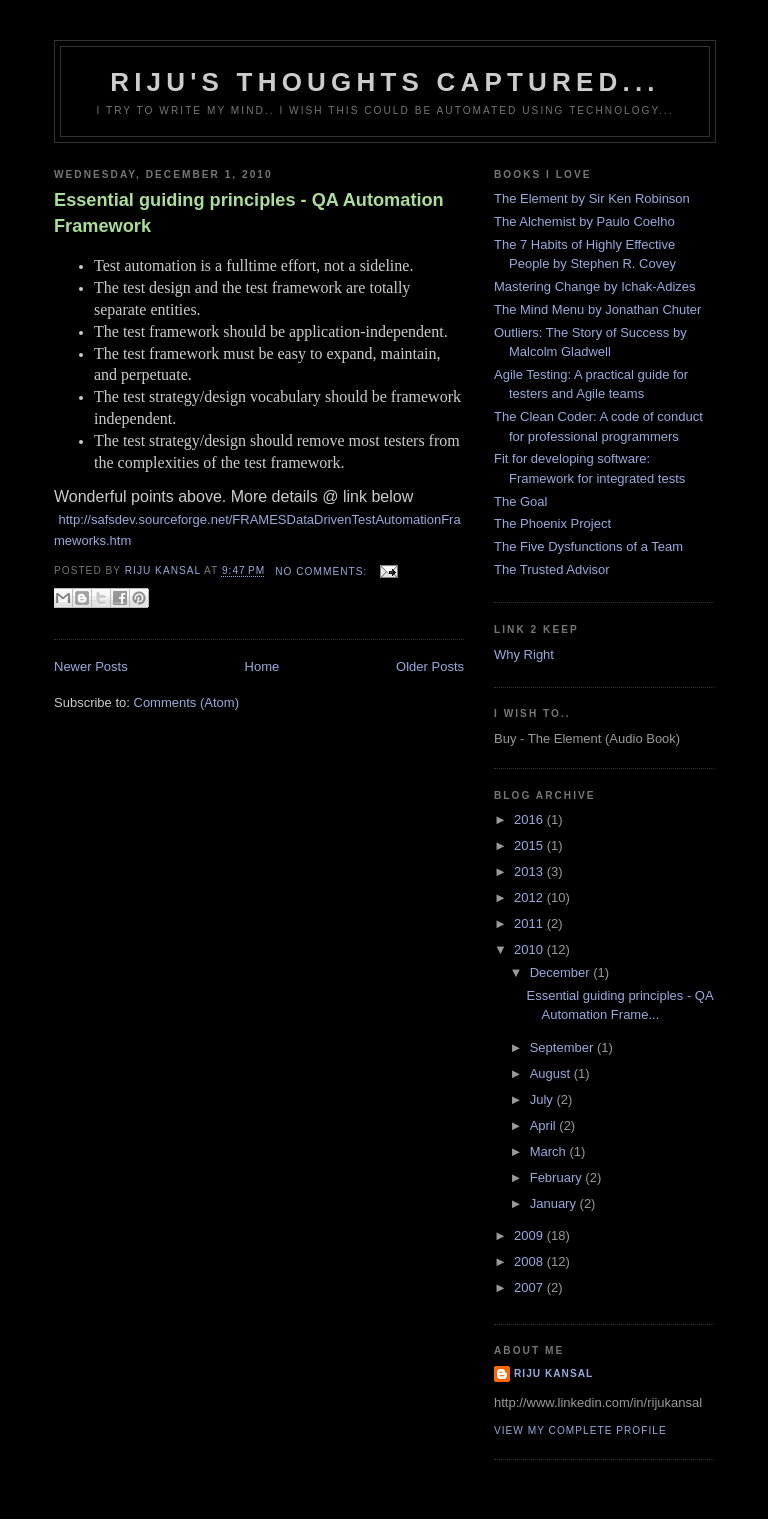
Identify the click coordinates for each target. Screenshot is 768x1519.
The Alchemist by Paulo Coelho (584, 221)
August (552, 1073)
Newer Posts (91, 666)
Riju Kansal (553, 1373)
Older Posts (430, 666)
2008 (530, 1261)
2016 (530, 819)
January (555, 1203)
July (543, 1099)
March (550, 1151)
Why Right (524, 654)
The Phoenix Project (552, 523)
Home (262, 666)
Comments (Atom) (186, 702)
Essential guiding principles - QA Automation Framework (249, 212)
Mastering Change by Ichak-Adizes (595, 286)
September (563, 1047)
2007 (530, 1287)
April (545, 1125)
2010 (530, 949)
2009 (530, 1235)
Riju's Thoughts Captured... (385, 82)
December (562, 972)
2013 (530, 871)
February (558, 1177)
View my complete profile (580, 1430)
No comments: (323, 571)
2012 (530, 897)
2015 (530, 845)
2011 (530, 923)
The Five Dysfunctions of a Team (588, 546)
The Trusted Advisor (552, 569)
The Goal (520, 501)
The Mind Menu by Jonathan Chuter (597, 309)
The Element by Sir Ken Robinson (592, 198)
